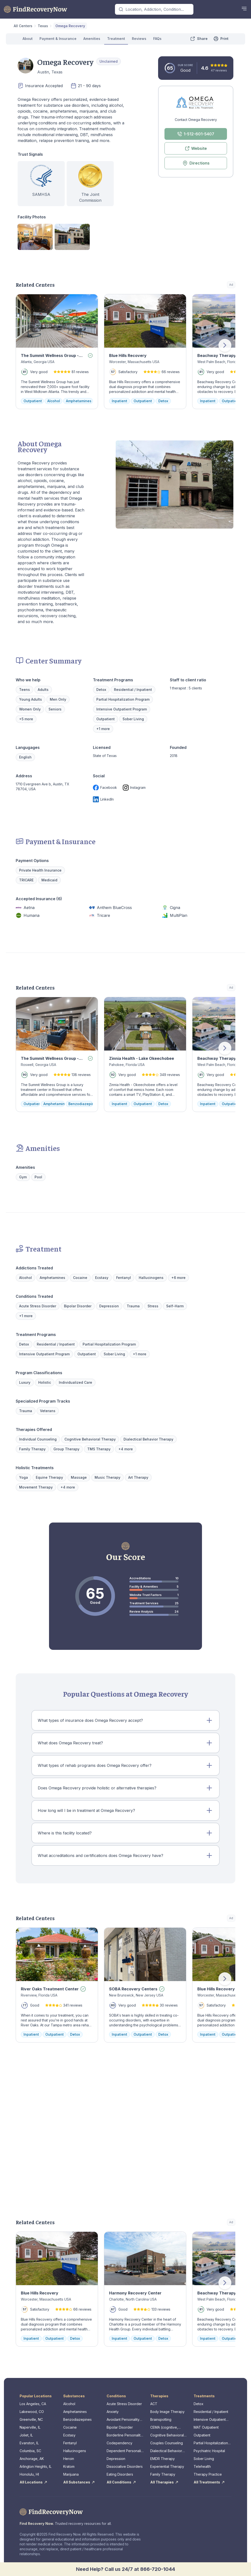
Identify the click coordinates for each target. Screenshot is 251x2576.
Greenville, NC (31, 2419)
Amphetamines (52, 1278)
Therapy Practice (208, 2474)
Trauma (133, 1306)
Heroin (68, 2459)
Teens (24, 689)
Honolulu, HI (29, 2474)
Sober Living (133, 719)
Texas (43, 26)
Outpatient (202, 2435)
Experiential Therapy (167, 2466)
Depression (109, 1306)
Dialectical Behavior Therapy (166, 2451)
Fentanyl (123, 1278)
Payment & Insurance (57, 38)
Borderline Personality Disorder (124, 2435)
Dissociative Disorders (125, 2466)
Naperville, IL (30, 2427)
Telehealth (202, 2466)
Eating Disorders (120, 2474)
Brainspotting (160, 2419)
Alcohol (25, 1278)
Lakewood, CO (32, 2412)
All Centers (23, 26)
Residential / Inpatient (211, 2412)
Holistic (44, 1382)
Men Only (58, 699)
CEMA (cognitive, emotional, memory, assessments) (166, 2427)
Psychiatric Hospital (209, 2451)
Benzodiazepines (77, 2419)
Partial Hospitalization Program (123, 699)
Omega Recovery (70, 26)
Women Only (30, 709)
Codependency (119, 2443)
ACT (153, 2404)
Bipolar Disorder (77, 1306)
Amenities (91, 38)
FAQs (157, 38)
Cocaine (80, 1278)
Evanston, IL (29, 2443)
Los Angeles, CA (33, 2404)
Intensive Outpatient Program (121, 709)
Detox (101, 689)
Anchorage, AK (32, 2459)
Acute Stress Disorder (124, 2404)
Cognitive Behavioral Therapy (167, 2435)
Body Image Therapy (167, 2412)
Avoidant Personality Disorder (123, 2419)
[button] (125, 1720)
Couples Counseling (166, 2443)
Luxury (24, 1382)
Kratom (69, 2466)
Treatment (116, 38)
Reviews (139, 38)
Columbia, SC (30, 2451)
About (28, 38)
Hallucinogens (74, 2451)
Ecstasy (69, 2435)
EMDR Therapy (162, 2459)
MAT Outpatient (206, 2427)
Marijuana (71, 2474)
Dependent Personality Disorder (125, 2451)
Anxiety (113, 2412)
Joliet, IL (26, 2435)
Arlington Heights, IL (35, 2466)
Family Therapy (162, 2474)
